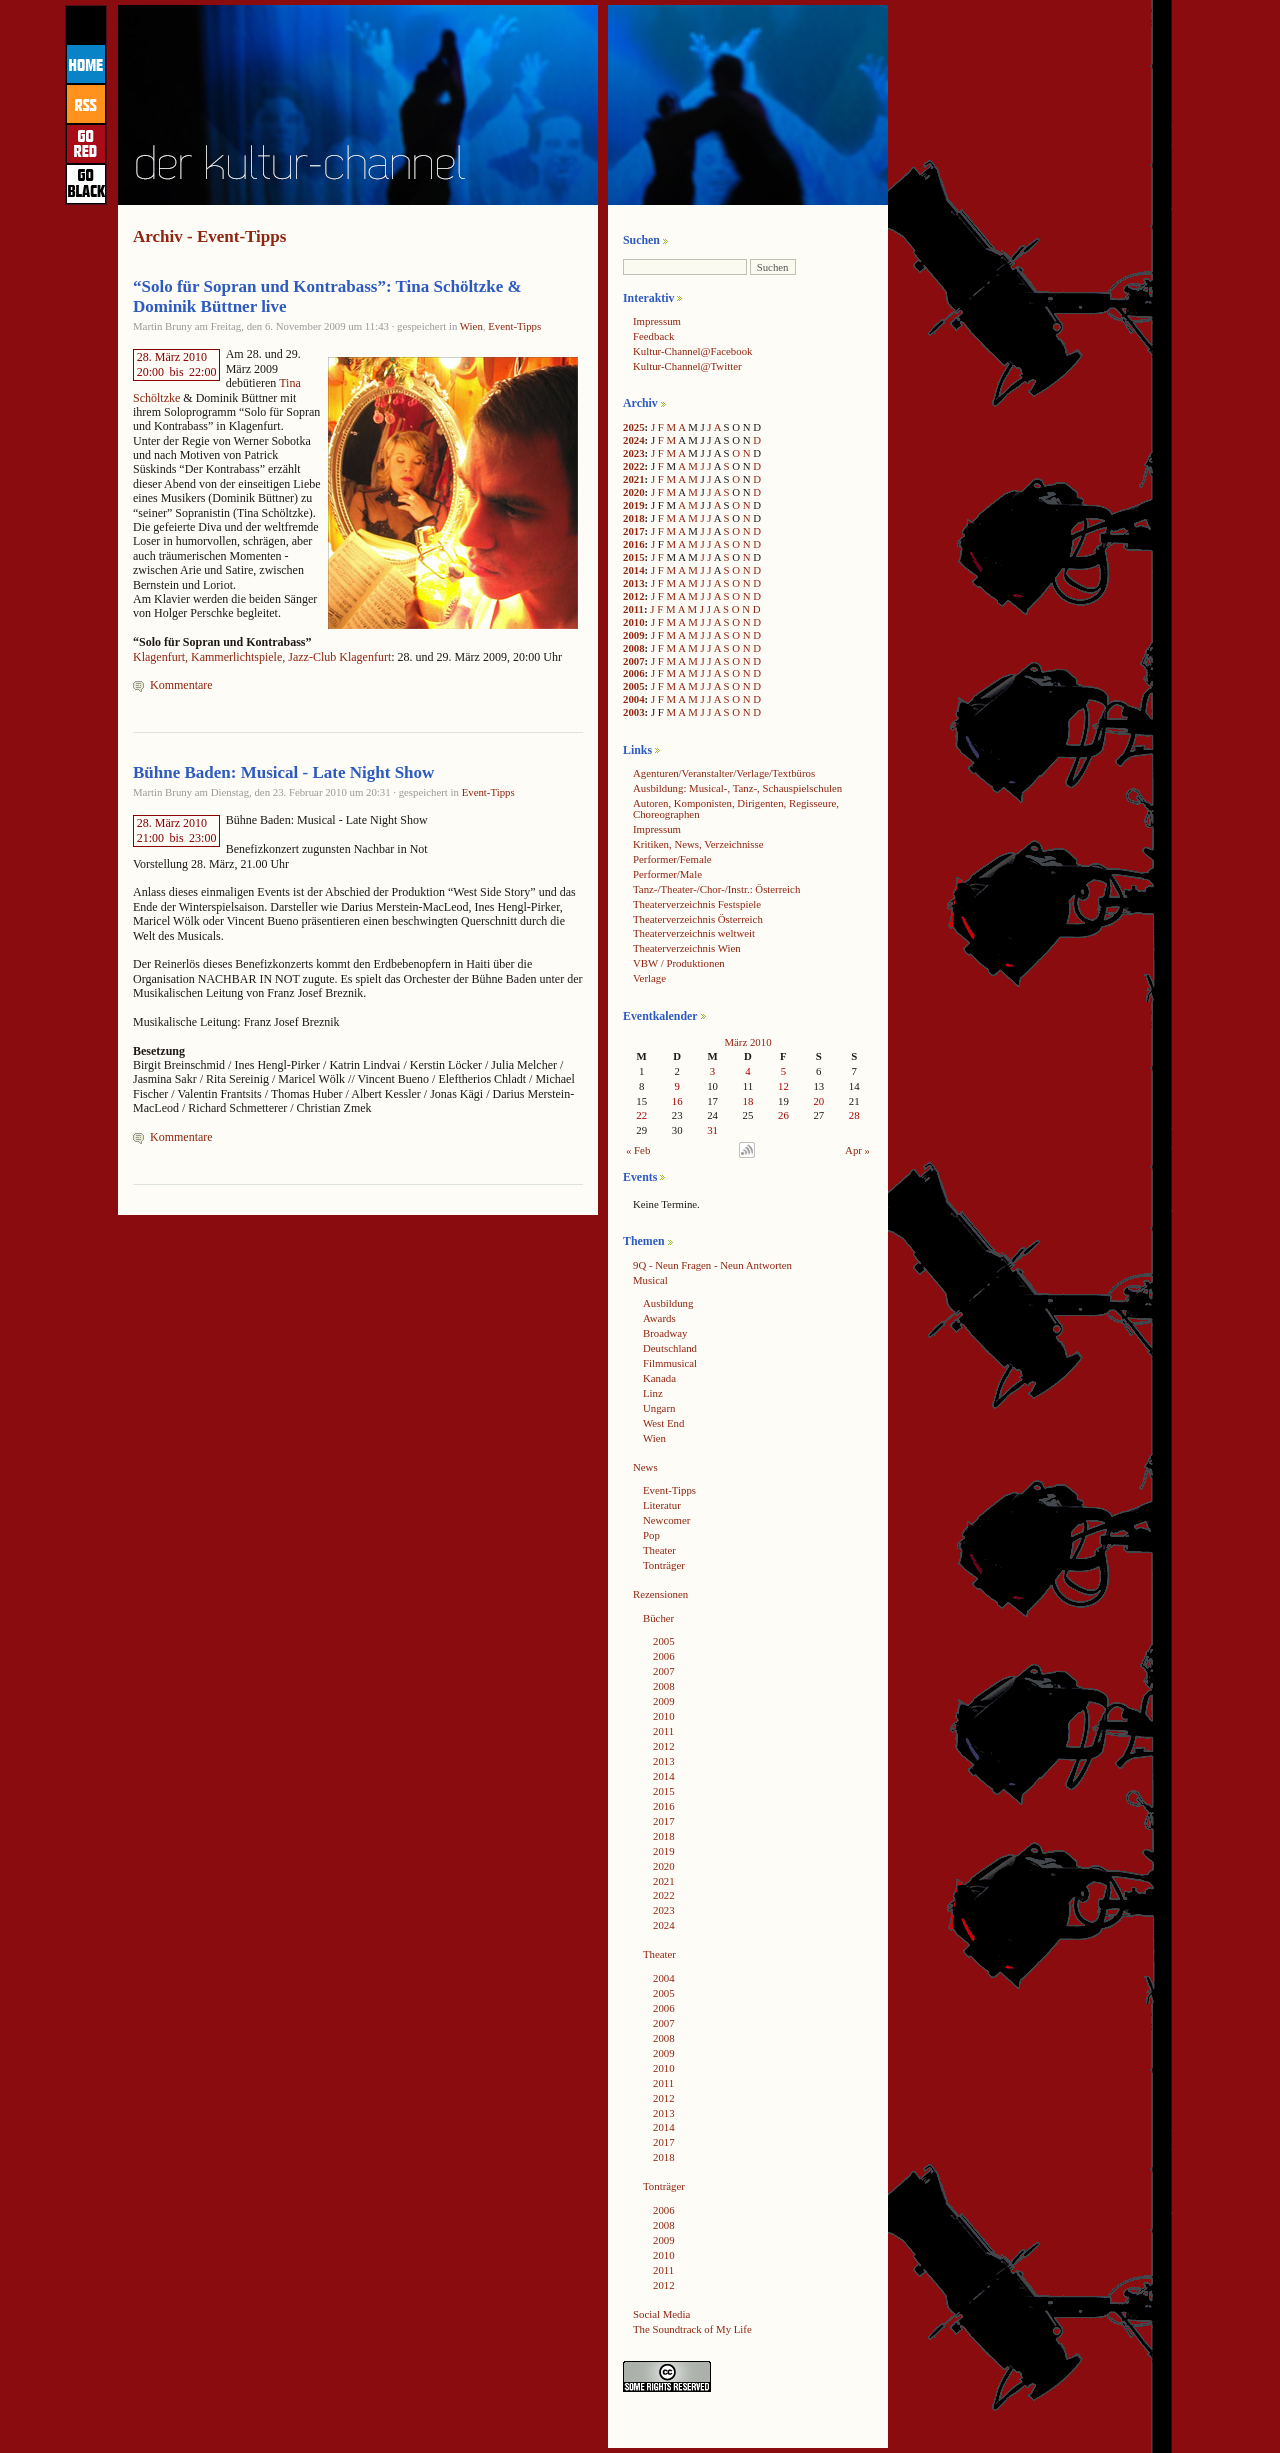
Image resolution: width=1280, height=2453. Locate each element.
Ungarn (659, 1408)
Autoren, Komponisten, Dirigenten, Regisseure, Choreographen (736, 808)
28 (854, 1115)
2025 (634, 427)
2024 (634, 440)
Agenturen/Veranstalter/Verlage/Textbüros (724, 773)
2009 (634, 635)
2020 (634, 492)
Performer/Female (672, 859)
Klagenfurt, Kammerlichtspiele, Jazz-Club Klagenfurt (262, 657)
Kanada (659, 1378)
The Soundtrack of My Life (692, 2329)
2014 (634, 570)
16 (677, 1101)
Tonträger (664, 1565)
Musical (650, 1280)
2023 (634, 453)
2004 (634, 699)
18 (748, 1101)
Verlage (649, 978)
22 (641, 1115)
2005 (634, 686)
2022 (634, 466)
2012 (634, 596)
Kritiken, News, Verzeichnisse (698, 844)
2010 (634, 622)
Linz (653, 1393)
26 (783, 1115)
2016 (634, 544)
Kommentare (181, 685)
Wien (471, 326)
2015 (634, 557)
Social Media (661, 2314)
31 (712, 1130)
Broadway (665, 1333)
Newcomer (666, 1520)
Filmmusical (670, 1363)
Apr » (857, 1150)
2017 (634, 531)
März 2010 (747, 1042)
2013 (634, 583)
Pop (651, 1535)
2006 (634, 673)
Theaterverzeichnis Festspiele (697, 904)
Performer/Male (667, 874)
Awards (659, 1318)
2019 (634, 505)
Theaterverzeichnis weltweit (694, 933)
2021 (634, 479)
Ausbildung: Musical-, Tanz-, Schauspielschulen (737, 788)
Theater (659, 1550)
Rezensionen (660, 1594)
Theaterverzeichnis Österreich (698, 919)
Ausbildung (668, 1303)
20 (818, 1101)
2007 (634, 661)
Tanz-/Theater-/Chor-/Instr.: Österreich (716, 889)
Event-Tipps (514, 326)
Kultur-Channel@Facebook (692, 351)
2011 (633, 609)
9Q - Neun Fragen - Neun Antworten (712, 1265)
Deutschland (670, 1348)
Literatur (662, 1505)
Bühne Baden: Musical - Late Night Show (283, 772)
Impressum (657, 321)
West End (663, 1423)
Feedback (653, 336)
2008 (634, 648)
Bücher (658, 1618)
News (645, 1467)
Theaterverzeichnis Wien (687, 948)
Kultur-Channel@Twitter (687, 366)
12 (783, 1086)
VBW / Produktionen (679, 963)
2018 (634, 518)
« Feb (638, 1150)
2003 (634, 712)
